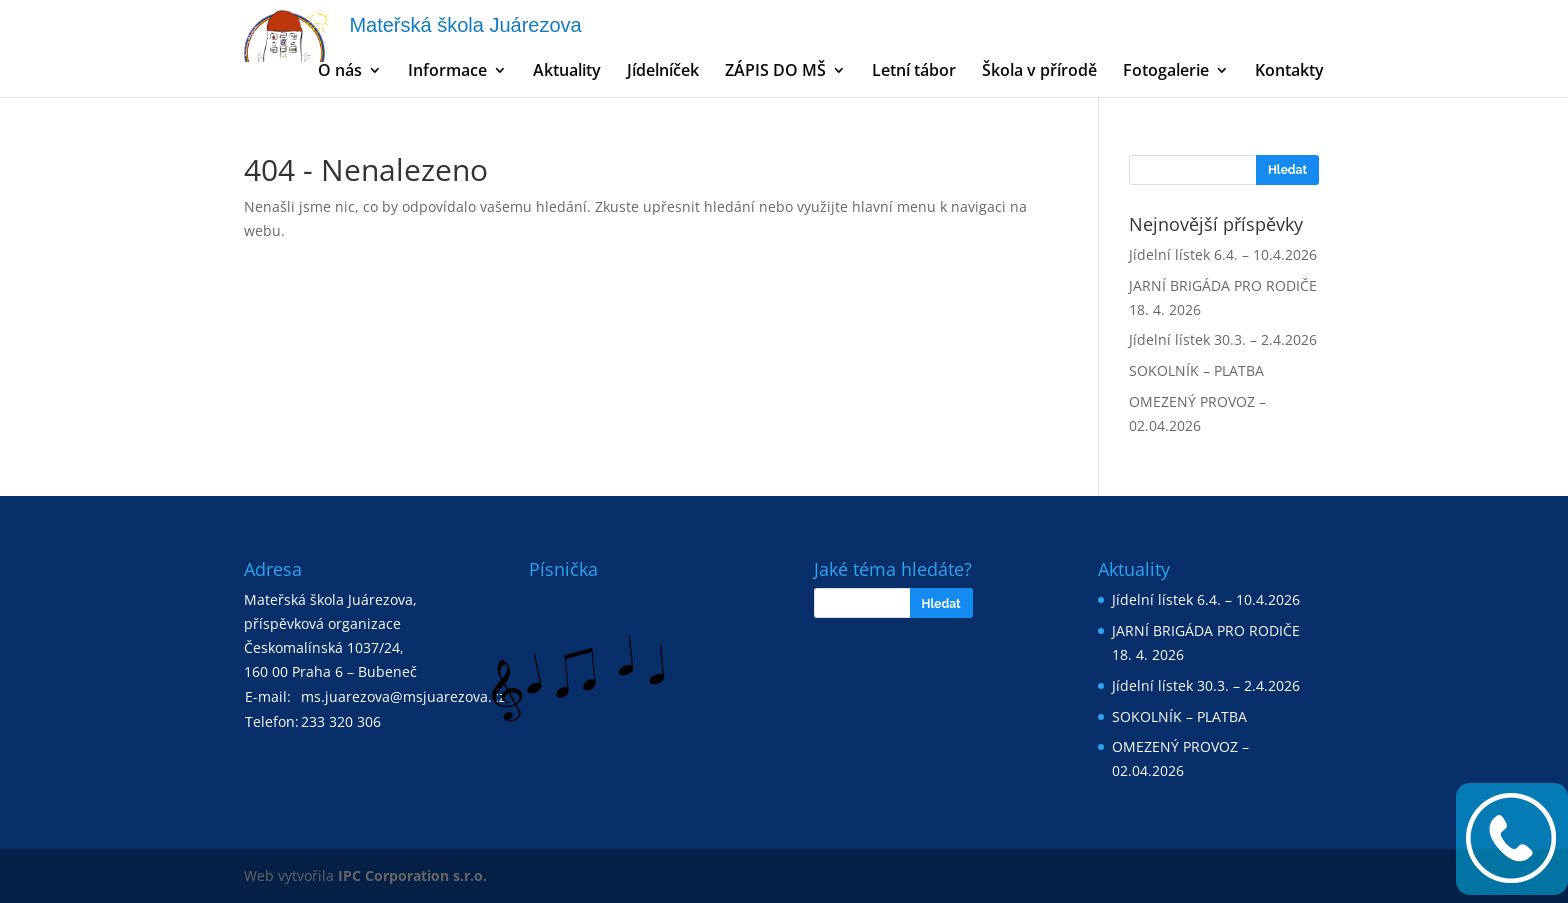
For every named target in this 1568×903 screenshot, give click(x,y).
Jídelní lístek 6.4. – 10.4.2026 (1223, 254)
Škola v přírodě (1039, 72)
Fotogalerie (1166, 72)
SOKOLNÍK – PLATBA (1196, 370)
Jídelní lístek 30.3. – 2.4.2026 (1223, 339)
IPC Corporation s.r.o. (412, 875)
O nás (340, 72)
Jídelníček (663, 72)
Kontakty (1289, 72)
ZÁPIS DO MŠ (775, 72)
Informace (447, 72)
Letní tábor (914, 72)
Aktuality (567, 72)
